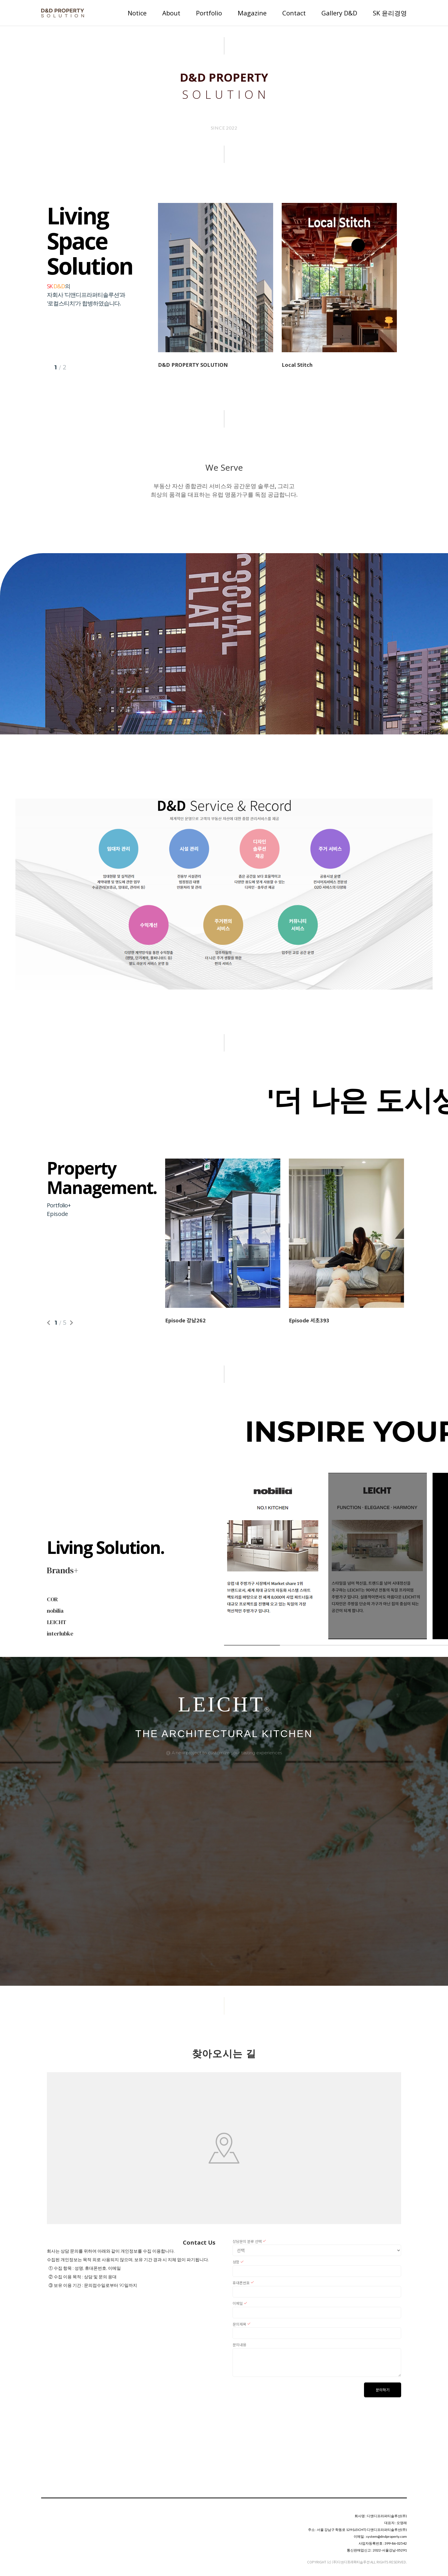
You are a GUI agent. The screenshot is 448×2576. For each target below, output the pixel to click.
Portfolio (209, 13)
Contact (294, 13)
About (171, 13)
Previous (49, 1322)
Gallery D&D (339, 13)
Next (70, 1322)
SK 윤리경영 (390, 13)
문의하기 (382, 2390)
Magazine (252, 13)
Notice (137, 13)
